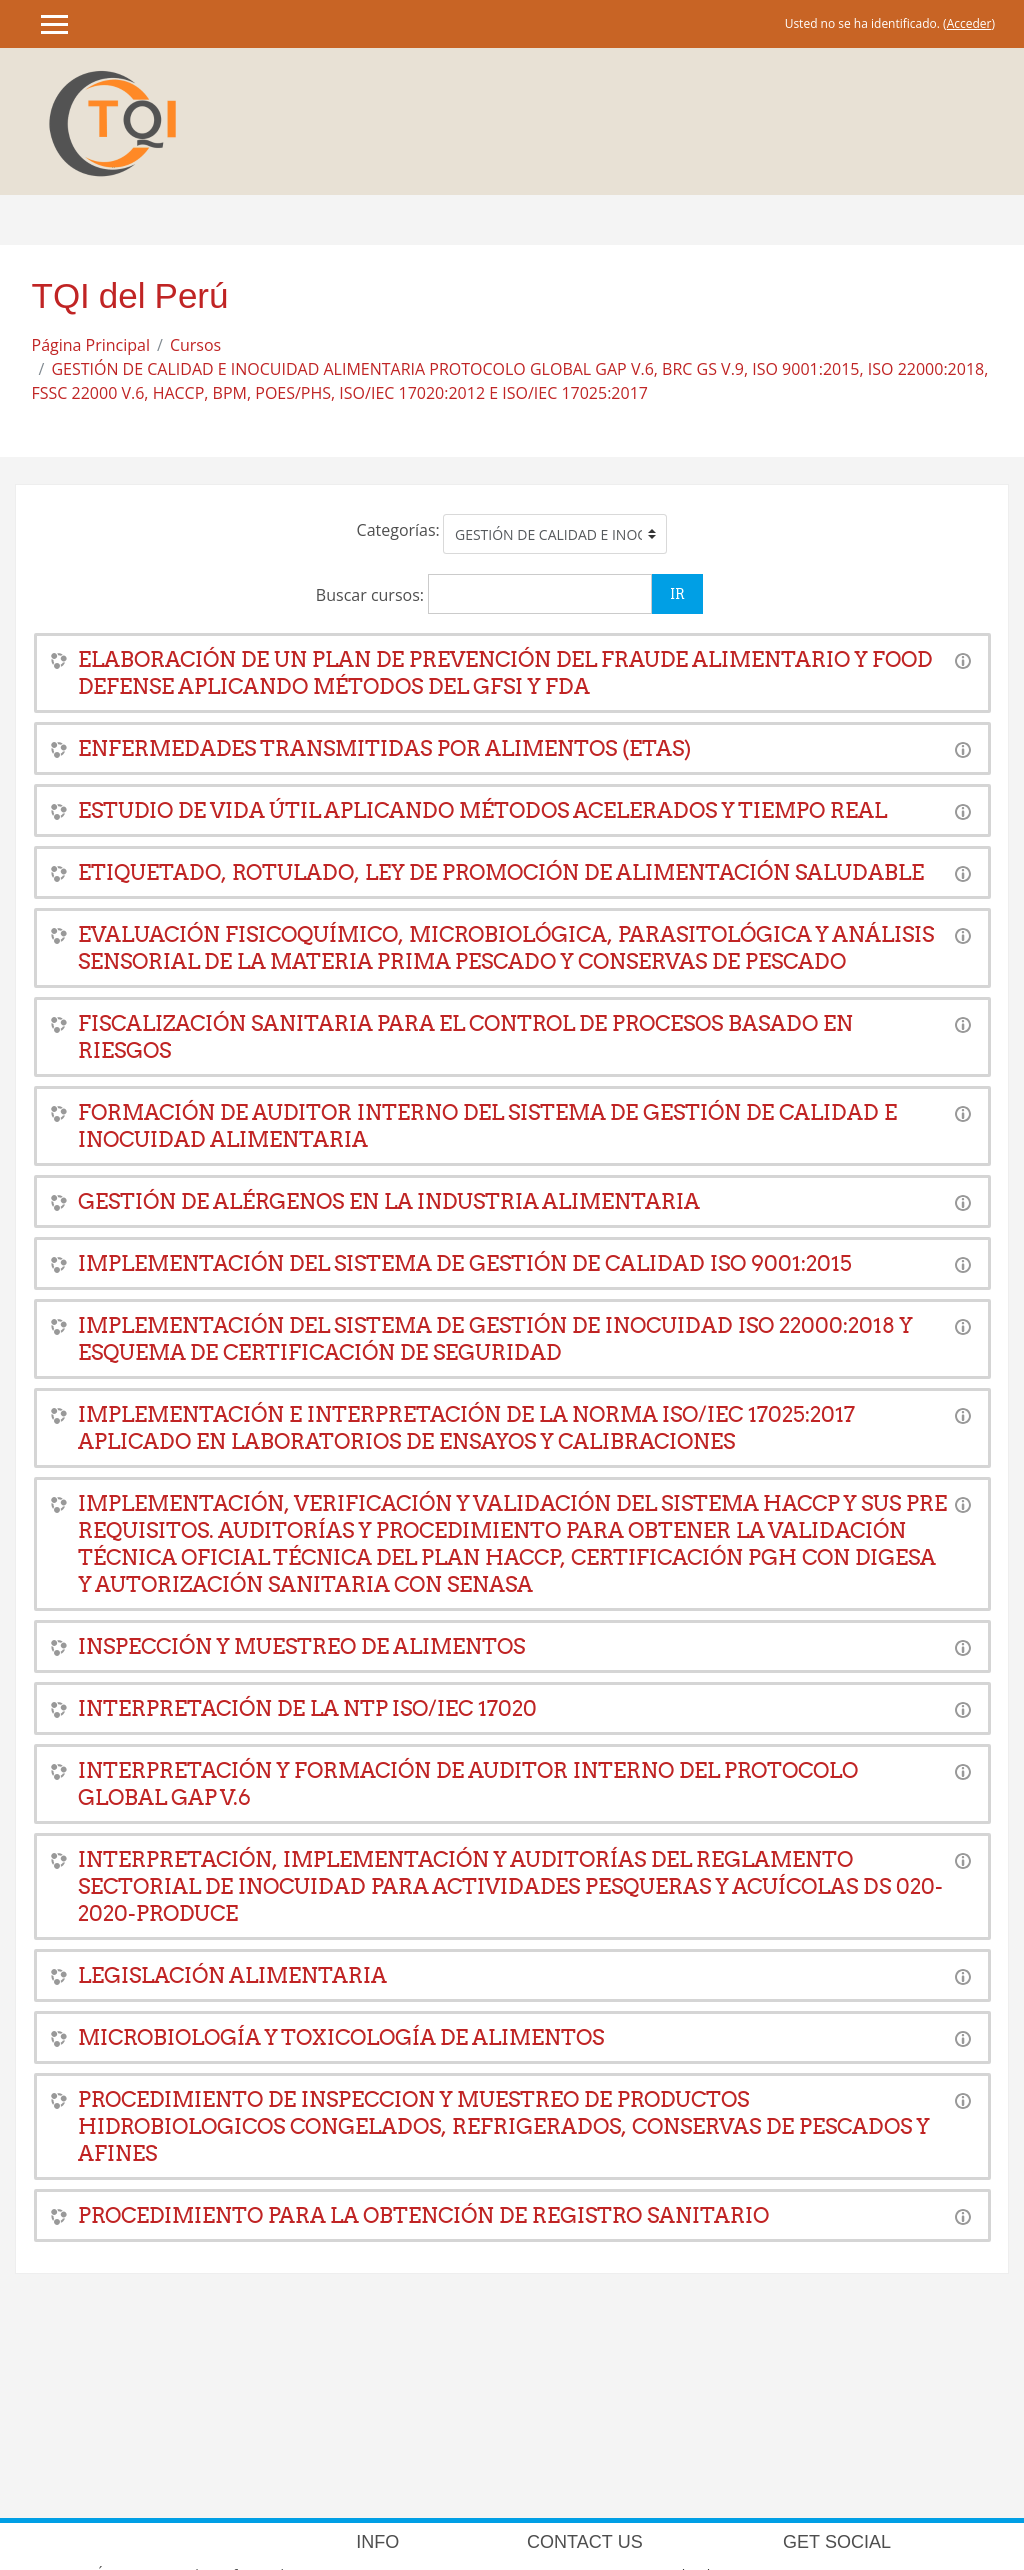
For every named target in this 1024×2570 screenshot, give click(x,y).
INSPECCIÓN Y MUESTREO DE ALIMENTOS (301, 1646)
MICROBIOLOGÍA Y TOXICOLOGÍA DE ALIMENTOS (341, 2037)
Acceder (969, 23)
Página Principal (91, 345)
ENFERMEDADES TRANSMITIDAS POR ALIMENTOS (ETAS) (384, 748)
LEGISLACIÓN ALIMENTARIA (232, 1975)
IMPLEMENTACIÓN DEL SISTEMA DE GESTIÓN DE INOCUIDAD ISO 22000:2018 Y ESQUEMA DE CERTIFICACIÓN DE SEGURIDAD (495, 1339)
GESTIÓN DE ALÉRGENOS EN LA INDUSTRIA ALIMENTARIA (389, 1201)
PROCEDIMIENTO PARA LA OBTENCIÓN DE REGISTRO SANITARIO (423, 2215)
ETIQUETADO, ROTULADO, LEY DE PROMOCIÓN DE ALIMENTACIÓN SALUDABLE (501, 872)
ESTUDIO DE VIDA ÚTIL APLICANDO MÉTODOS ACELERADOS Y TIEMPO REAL (482, 810)
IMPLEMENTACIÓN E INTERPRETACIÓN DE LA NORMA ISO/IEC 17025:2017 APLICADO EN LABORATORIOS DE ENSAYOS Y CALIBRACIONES (466, 1428)
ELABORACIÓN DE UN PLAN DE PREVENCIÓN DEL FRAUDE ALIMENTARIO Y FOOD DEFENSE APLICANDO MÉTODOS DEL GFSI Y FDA (505, 673)
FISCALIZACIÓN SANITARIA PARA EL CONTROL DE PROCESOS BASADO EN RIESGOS (465, 1037)
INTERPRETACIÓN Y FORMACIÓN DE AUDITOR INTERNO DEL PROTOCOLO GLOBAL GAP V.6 (468, 1784)
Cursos (195, 345)
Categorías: (398, 530)
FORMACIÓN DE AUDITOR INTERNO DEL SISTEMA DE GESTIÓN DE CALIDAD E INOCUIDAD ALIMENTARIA (487, 1126)
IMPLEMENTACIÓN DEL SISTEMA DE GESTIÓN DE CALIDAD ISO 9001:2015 (465, 1263)
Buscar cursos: (372, 595)
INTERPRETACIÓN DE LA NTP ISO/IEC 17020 (307, 1708)
